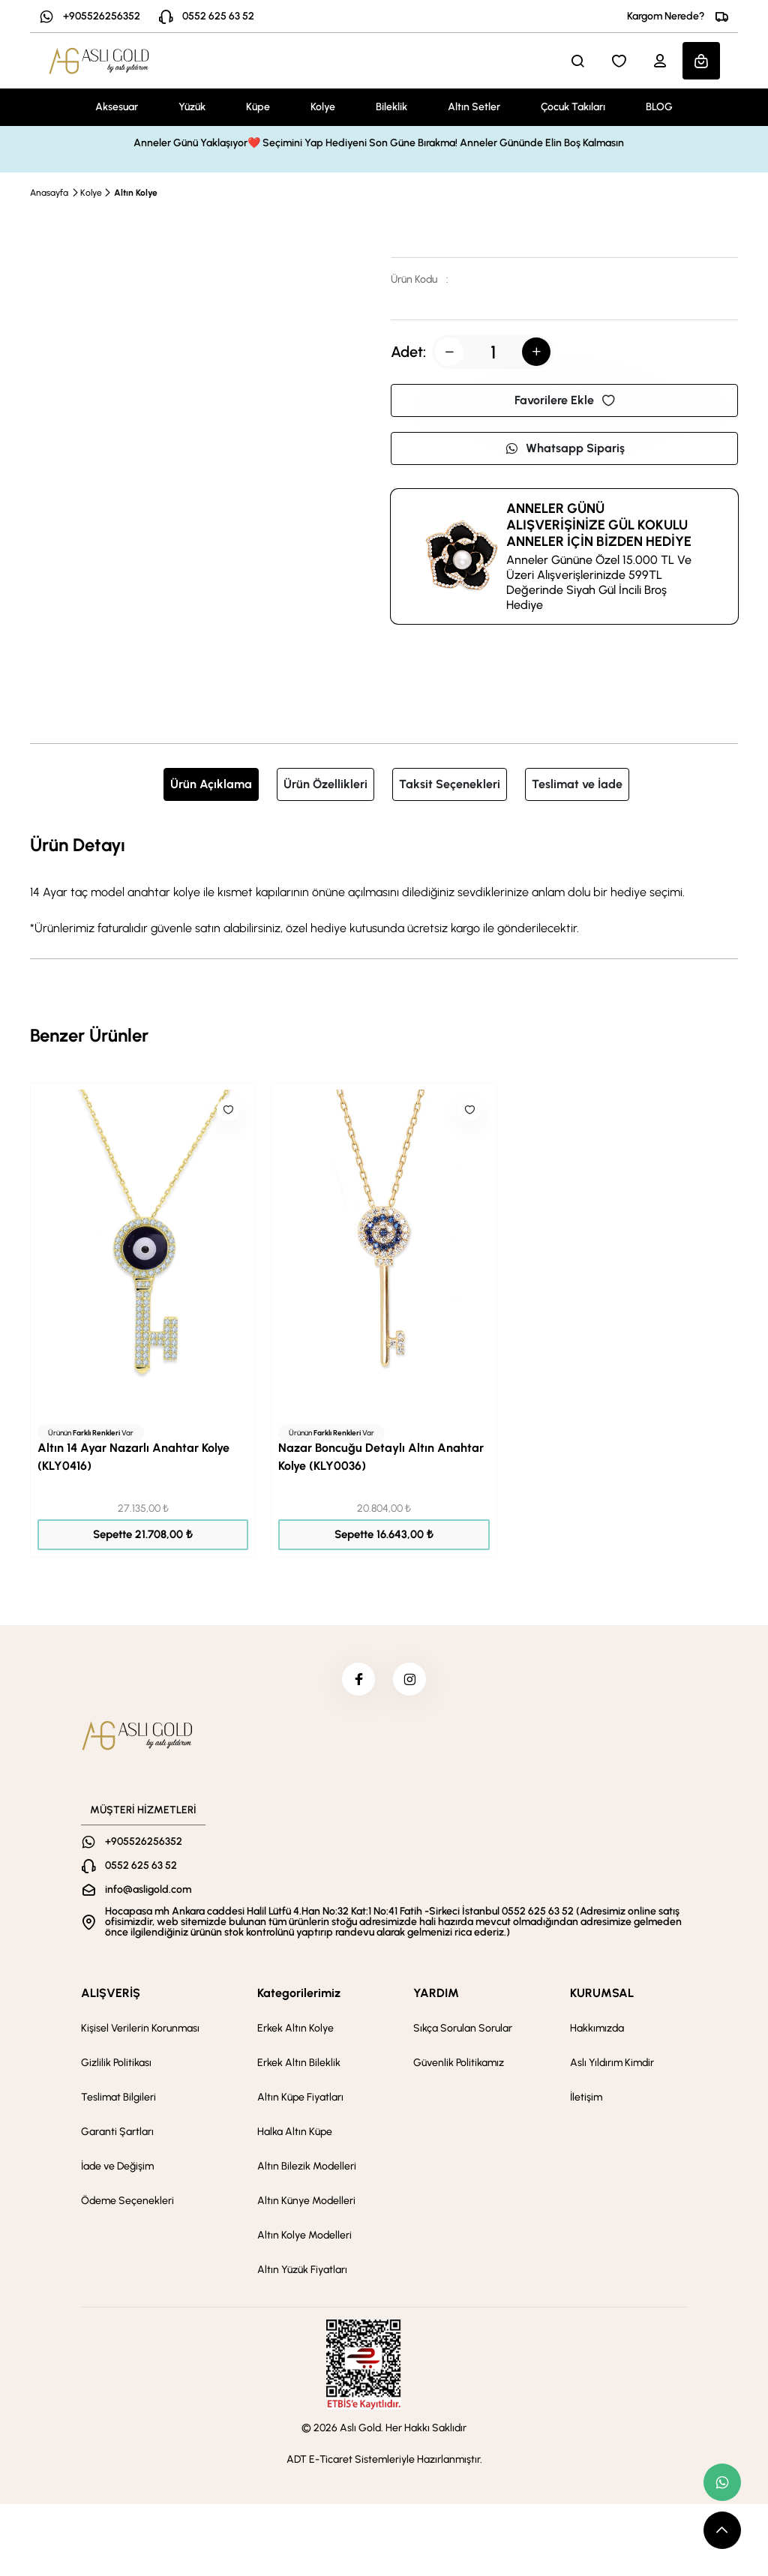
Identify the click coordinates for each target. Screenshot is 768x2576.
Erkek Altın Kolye (295, 2032)
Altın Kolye (136, 192)
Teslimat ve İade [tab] (577, 784)
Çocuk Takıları (573, 106)
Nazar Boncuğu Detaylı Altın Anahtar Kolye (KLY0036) (381, 1457)
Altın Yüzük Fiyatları (302, 2274)
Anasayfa (49, 192)
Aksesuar (116, 106)
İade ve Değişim (117, 2170)
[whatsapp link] (722, 2482)
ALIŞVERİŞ (110, 1997)
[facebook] (356, 1681)
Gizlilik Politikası (116, 2067)
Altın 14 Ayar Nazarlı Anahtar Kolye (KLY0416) (134, 1457)
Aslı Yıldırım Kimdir (612, 2067)
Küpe (258, 106)
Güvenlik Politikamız (458, 2067)
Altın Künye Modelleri (306, 2205)
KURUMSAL (602, 1997)
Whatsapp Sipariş (565, 448)
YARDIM (436, 1997)
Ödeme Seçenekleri (127, 2205)
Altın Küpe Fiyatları (300, 2101)
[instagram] (411, 1681)
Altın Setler (474, 106)
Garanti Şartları (117, 2136)
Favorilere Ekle (564, 400)
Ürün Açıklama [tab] (211, 784)
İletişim (586, 2101)
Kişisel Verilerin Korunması (140, 2032)
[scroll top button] (722, 2530)
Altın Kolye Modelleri (304, 2239)
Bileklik (391, 106)
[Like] (228, 1110)
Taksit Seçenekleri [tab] (449, 784)
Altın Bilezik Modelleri (306, 2170)
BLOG (659, 106)
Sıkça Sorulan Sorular (462, 2032)
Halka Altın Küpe (294, 2136)
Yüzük (192, 106)
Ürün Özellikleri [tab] (326, 784)
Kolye (322, 106)
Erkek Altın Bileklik (298, 2067)
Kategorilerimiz (298, 1997)
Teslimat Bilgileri (118, 2101)
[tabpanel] (384, 884)
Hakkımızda (597, 2032)
